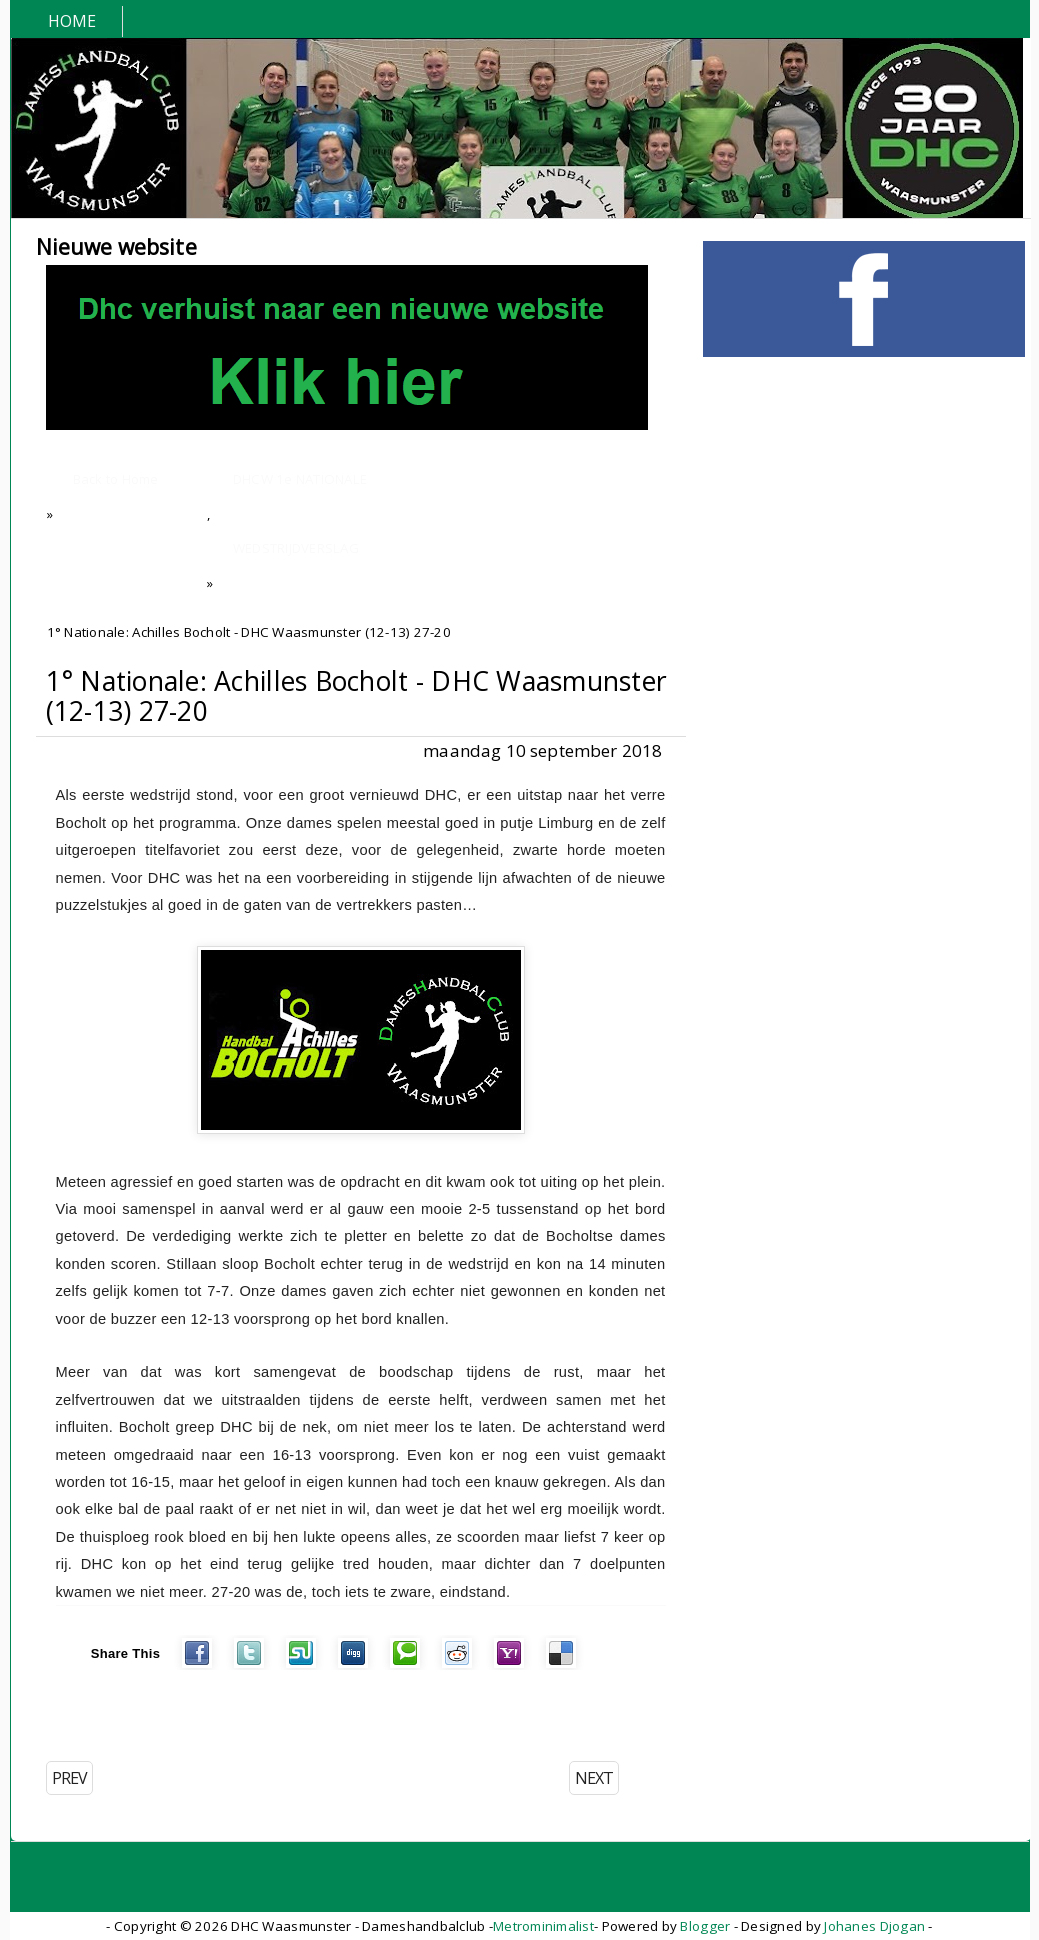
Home (72, 21)
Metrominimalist (543, 1926)
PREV (69, 1778)
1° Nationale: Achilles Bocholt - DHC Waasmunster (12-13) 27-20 (357, 696)
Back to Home (116, 479)
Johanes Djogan (874, 1926)
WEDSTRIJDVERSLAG (296, 548)
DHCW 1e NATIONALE (300, 479)
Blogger (705, 1926)
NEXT (594, 1778)
